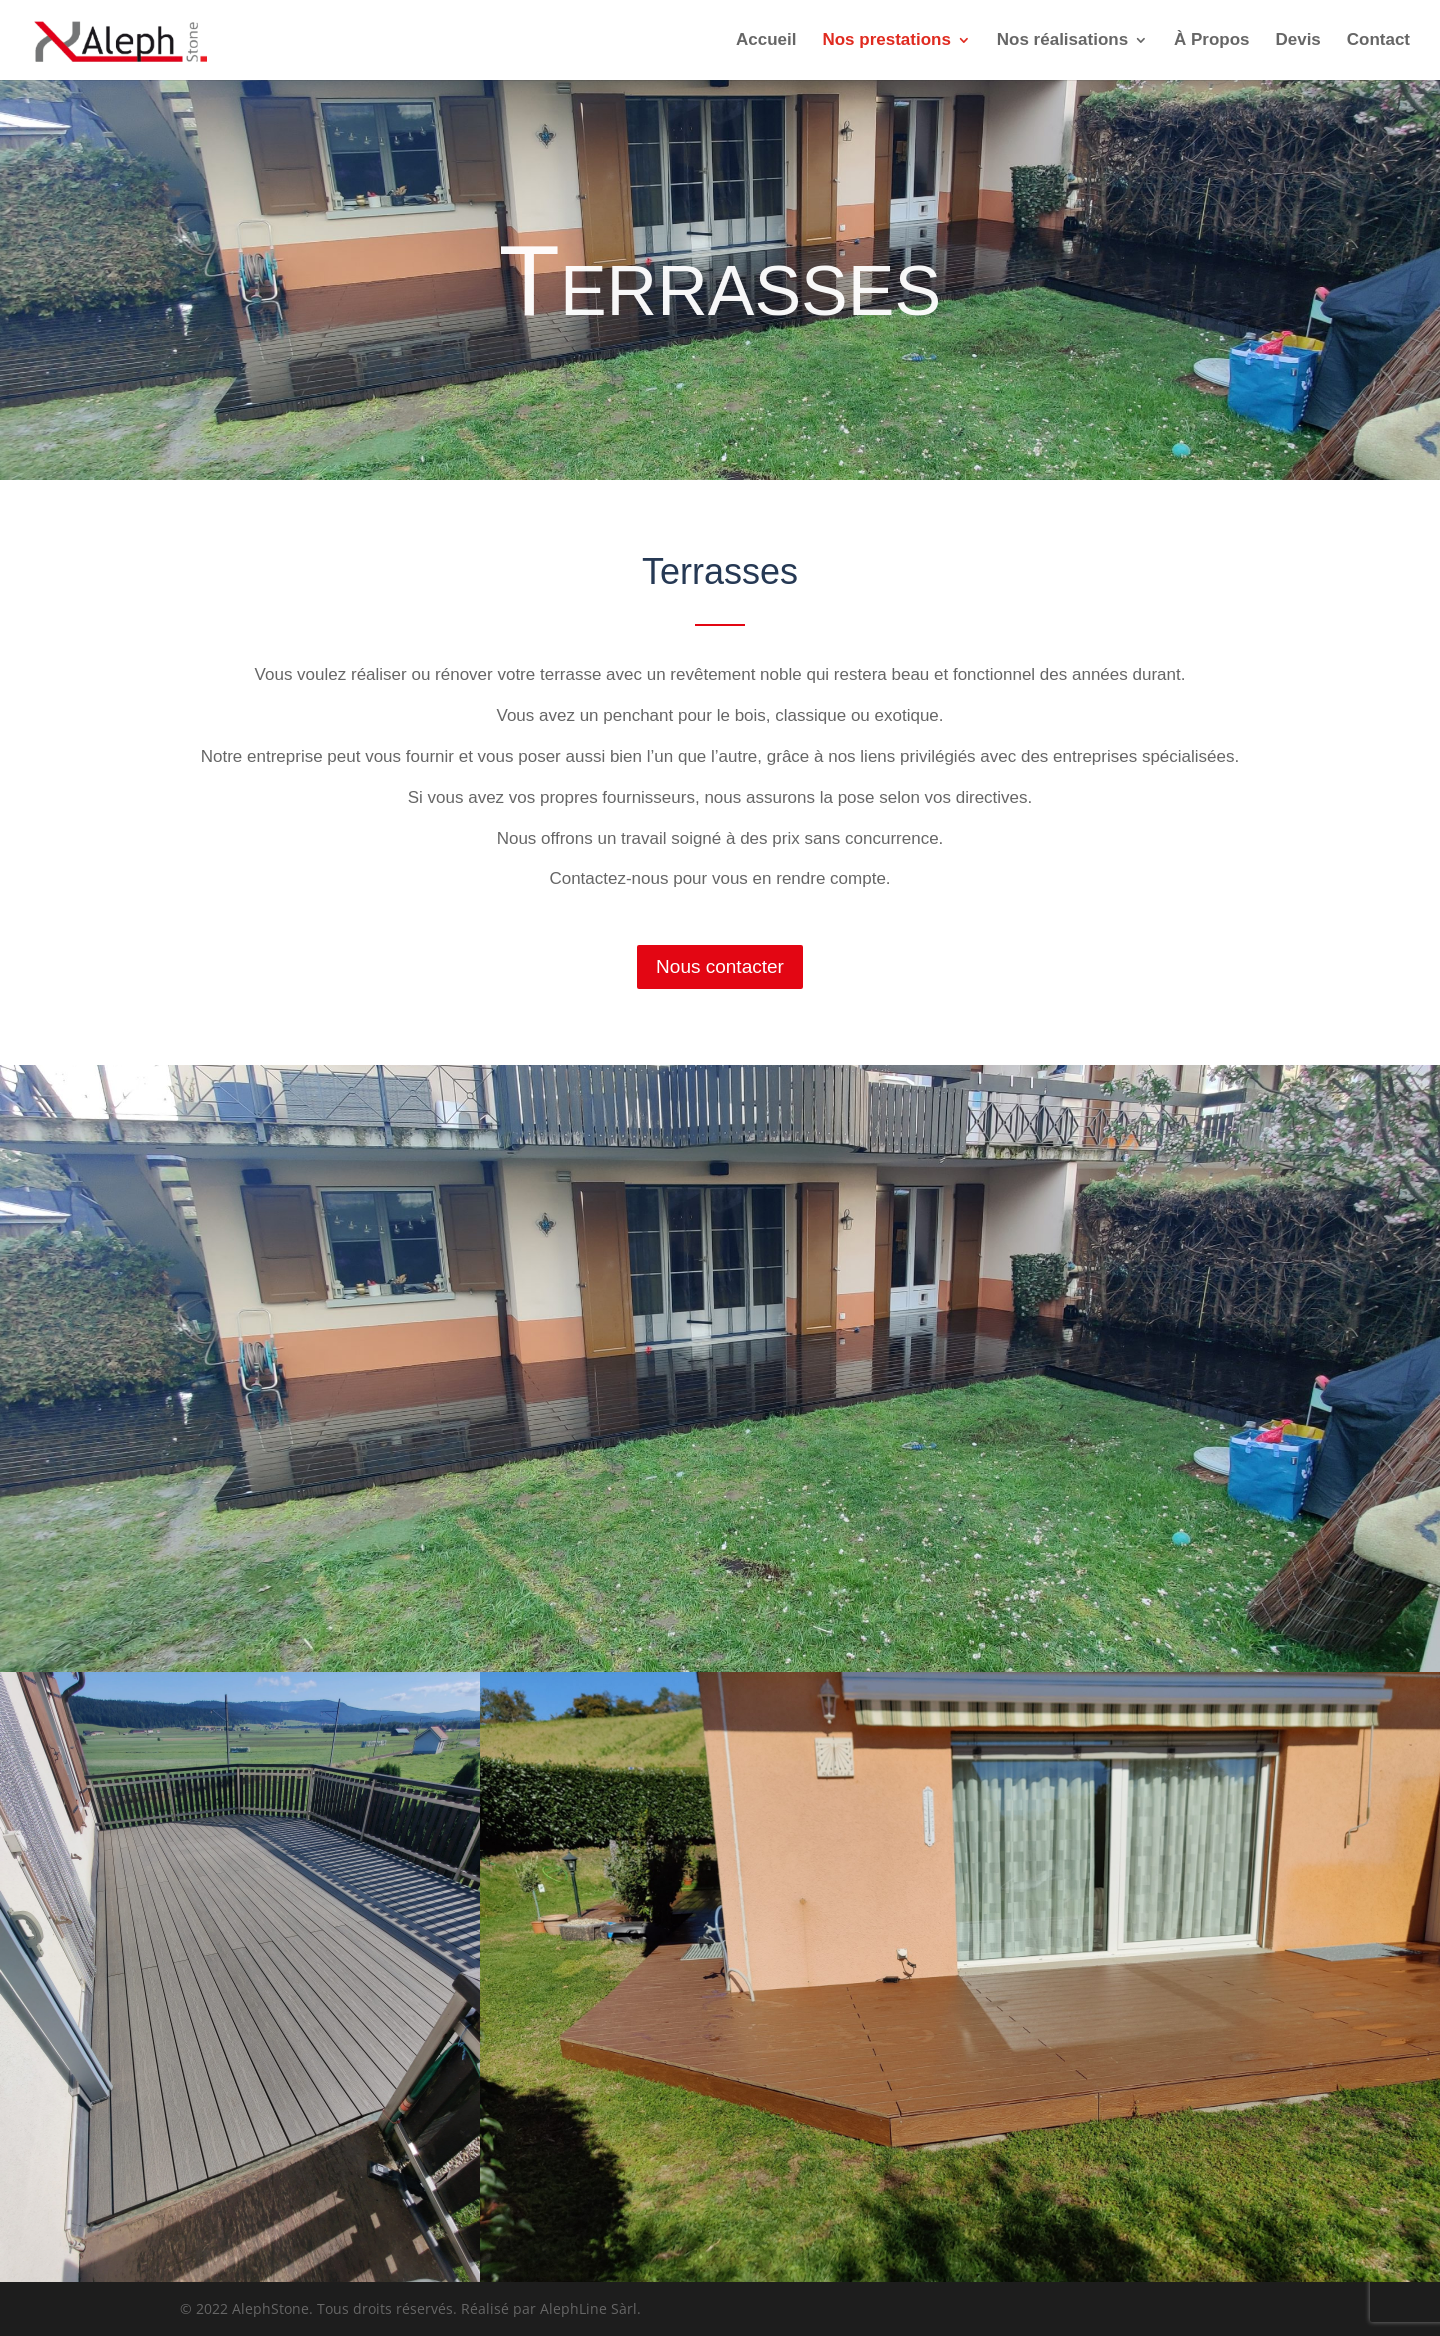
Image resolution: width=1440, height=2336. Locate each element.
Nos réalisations (1062, 41)
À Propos (1212, 41)
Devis (1297, 41)
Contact (1378, 41)
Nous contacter (720, 966)
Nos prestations (886, 41)
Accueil (766, 41)
